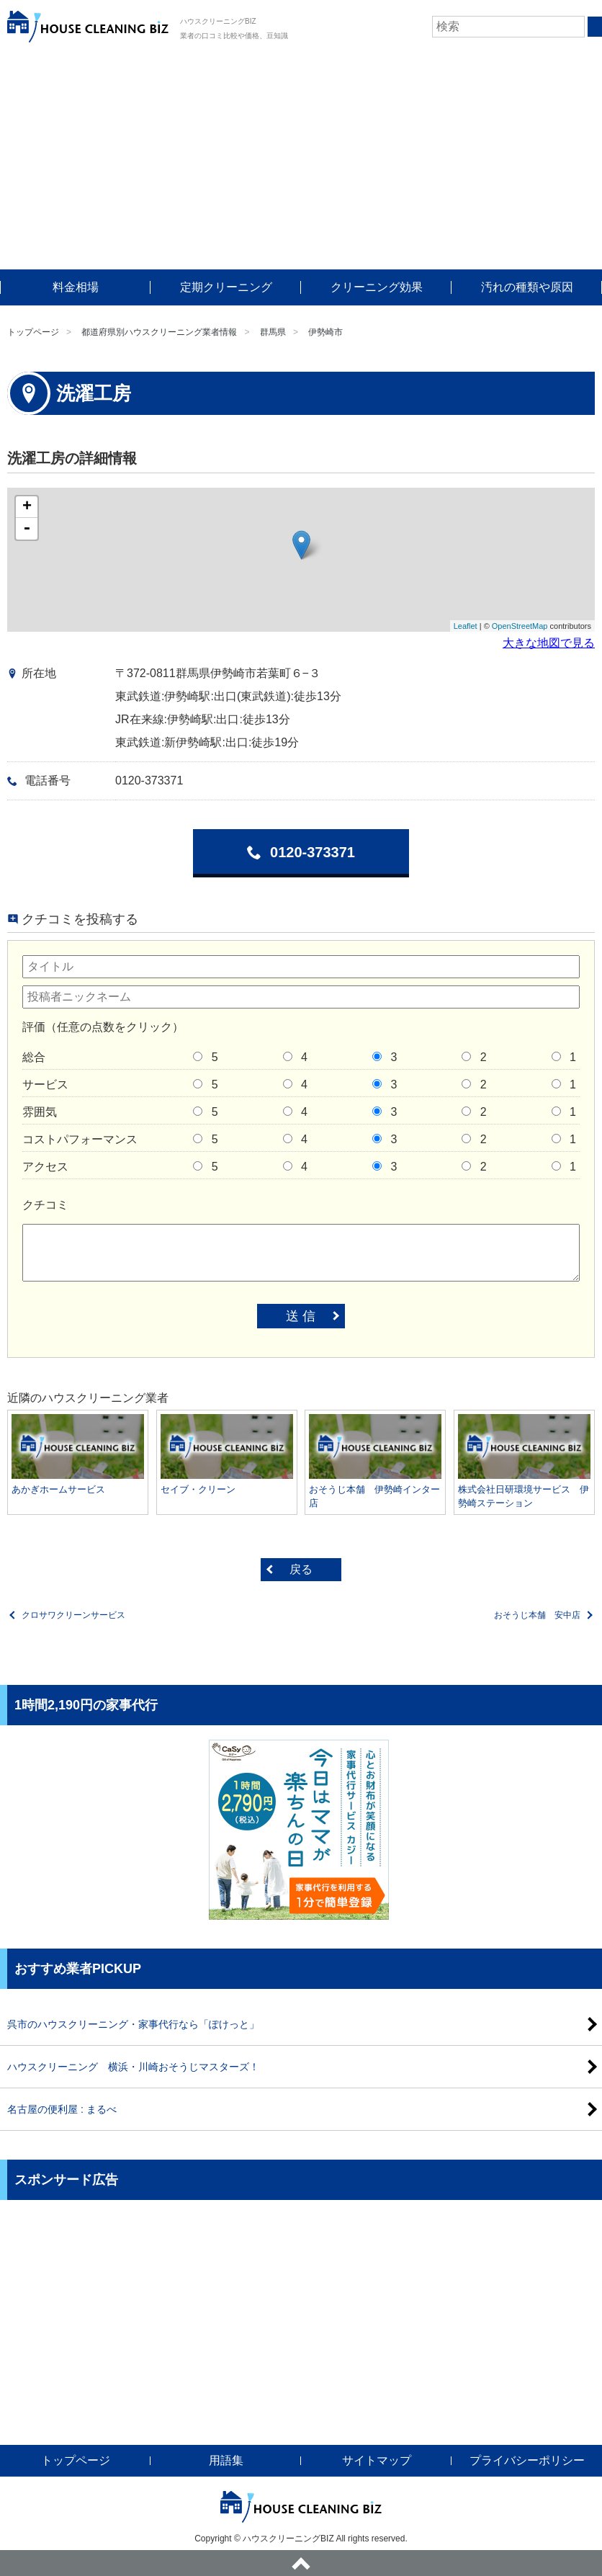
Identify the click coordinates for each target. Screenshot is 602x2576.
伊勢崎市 (325, 332)
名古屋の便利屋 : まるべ (62, 2109)
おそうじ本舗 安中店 (537, 1615)
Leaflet (465, 626)
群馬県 (273, 332)
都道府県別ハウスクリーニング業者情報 (159, 332)
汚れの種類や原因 (527, 287)
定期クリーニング (226, 287)
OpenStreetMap (520, 626)
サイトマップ (376, 2460)
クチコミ (45, 1205)
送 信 (300, 1316)
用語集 (226, 2460)
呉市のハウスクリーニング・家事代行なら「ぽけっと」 (133, 2024)
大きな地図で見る (549, 643)
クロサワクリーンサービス (73, 1615)
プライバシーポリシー (527, 2460)
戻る (301, 1569)
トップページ (33, 332)
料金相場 (76, 287)
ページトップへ (301, 2563)
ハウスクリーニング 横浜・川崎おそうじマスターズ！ (133, 2066)
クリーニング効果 (377, 287)
